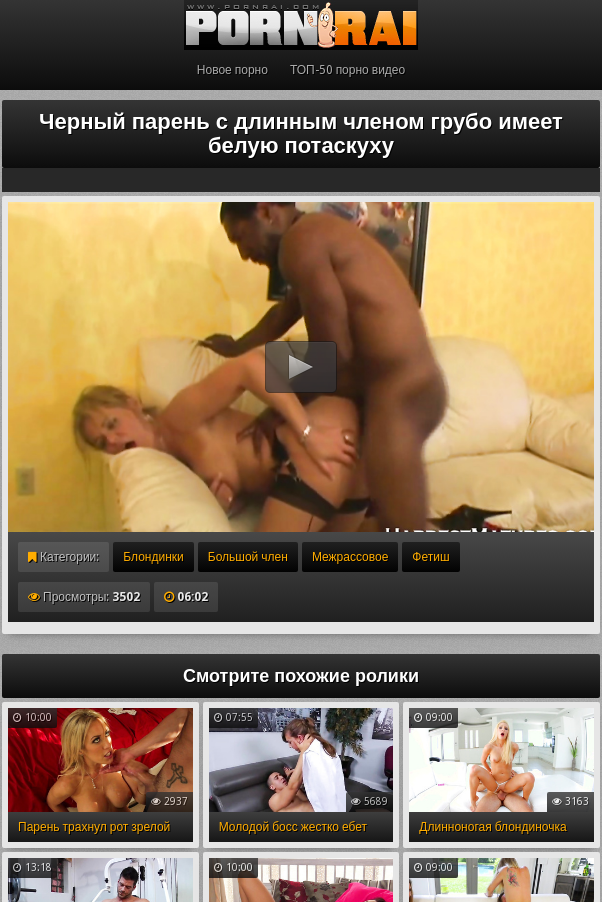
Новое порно (232, 70)
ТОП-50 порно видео (347, 70)
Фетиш (430, 557)
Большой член (248, 557)
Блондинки (153, 557)
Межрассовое (350, 557)
